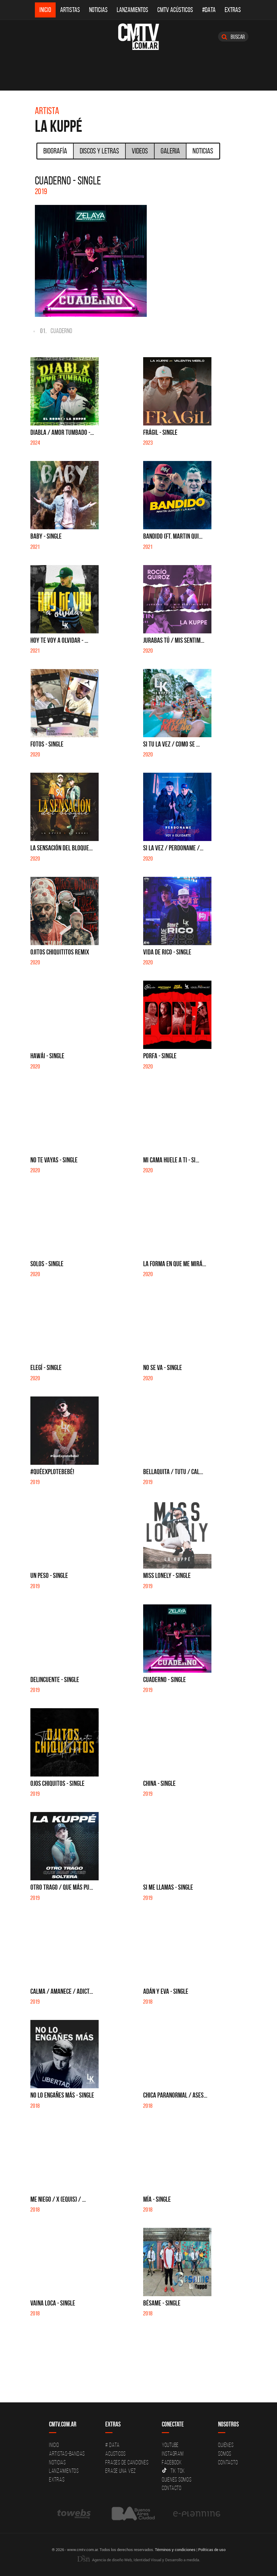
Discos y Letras (99, 151)
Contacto (172, 2488)
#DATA (209, 10)
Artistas (70, 10)
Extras (233, 10)
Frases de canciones (126, 2462)
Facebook (172, 2462)
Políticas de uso (212, 2549)
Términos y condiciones (175, 2549)
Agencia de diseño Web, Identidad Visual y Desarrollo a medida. (138, 2559)
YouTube (170, 2444)
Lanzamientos (132, 10)
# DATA (112, 2444)
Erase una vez (120, 2470)
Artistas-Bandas (67, 2453)
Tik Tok (173, 2470)
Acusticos (115, 2453)
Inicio (45, 10)
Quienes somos (177, 2479)
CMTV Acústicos (175, 10)
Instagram (173, 2453)
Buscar (233, 36)
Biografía (55, 151)
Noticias (98, 10)
